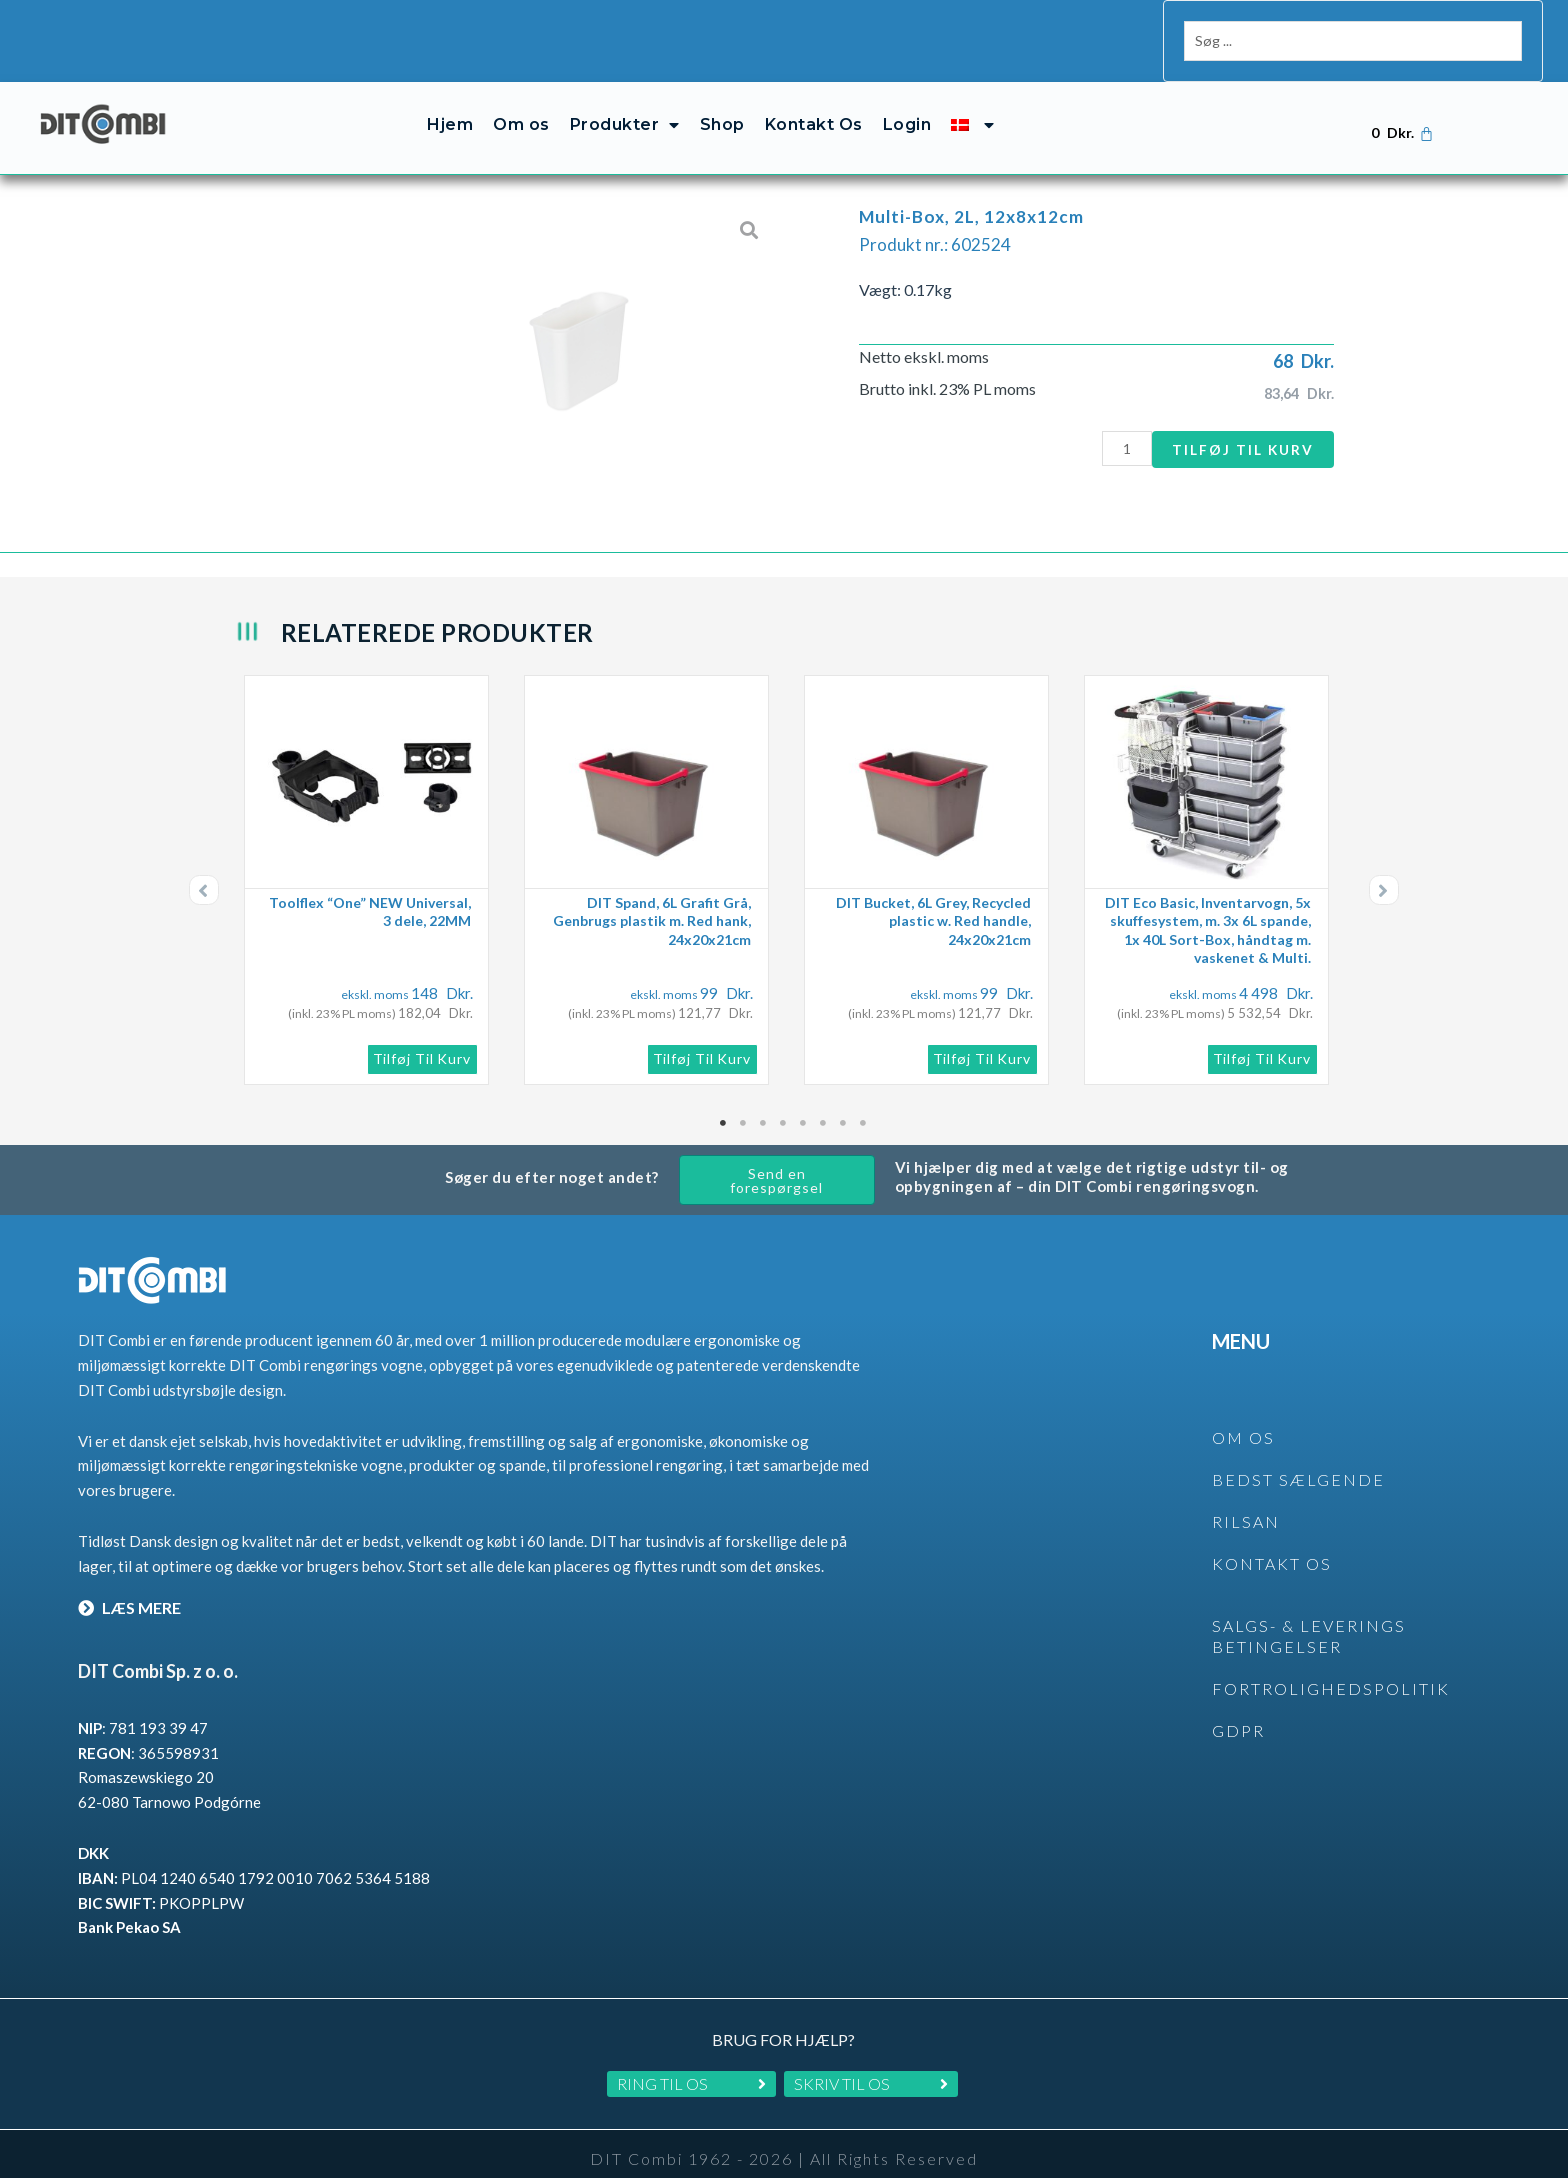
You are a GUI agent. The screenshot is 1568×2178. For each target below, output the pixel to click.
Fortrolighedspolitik (1331, 1666)
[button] (204, 868)
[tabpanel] (374, 858)
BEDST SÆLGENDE (1298, 1457)
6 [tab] (824, 1101)
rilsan (1246, 1499)
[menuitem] (972, 102)
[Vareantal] (1117, 426)
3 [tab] (764, 1101)
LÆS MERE (129, 1585)
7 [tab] (844, 1101)
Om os (521, 102)
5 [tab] (804, 1101)
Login (907, 102)
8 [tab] (864, 1101)
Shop (722, 102)
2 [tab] (744, 1101)
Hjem (450, 102)
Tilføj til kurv (1239, 426)
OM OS (1243, 1415)
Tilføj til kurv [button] (422, 1036)
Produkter (625, 103)
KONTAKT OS (1272, 1541)
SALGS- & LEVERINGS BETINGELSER (1309, 1614)
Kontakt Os (814, 102)
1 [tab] (724, 1101)
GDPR (1238, 1708)
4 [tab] (784, 1101)
